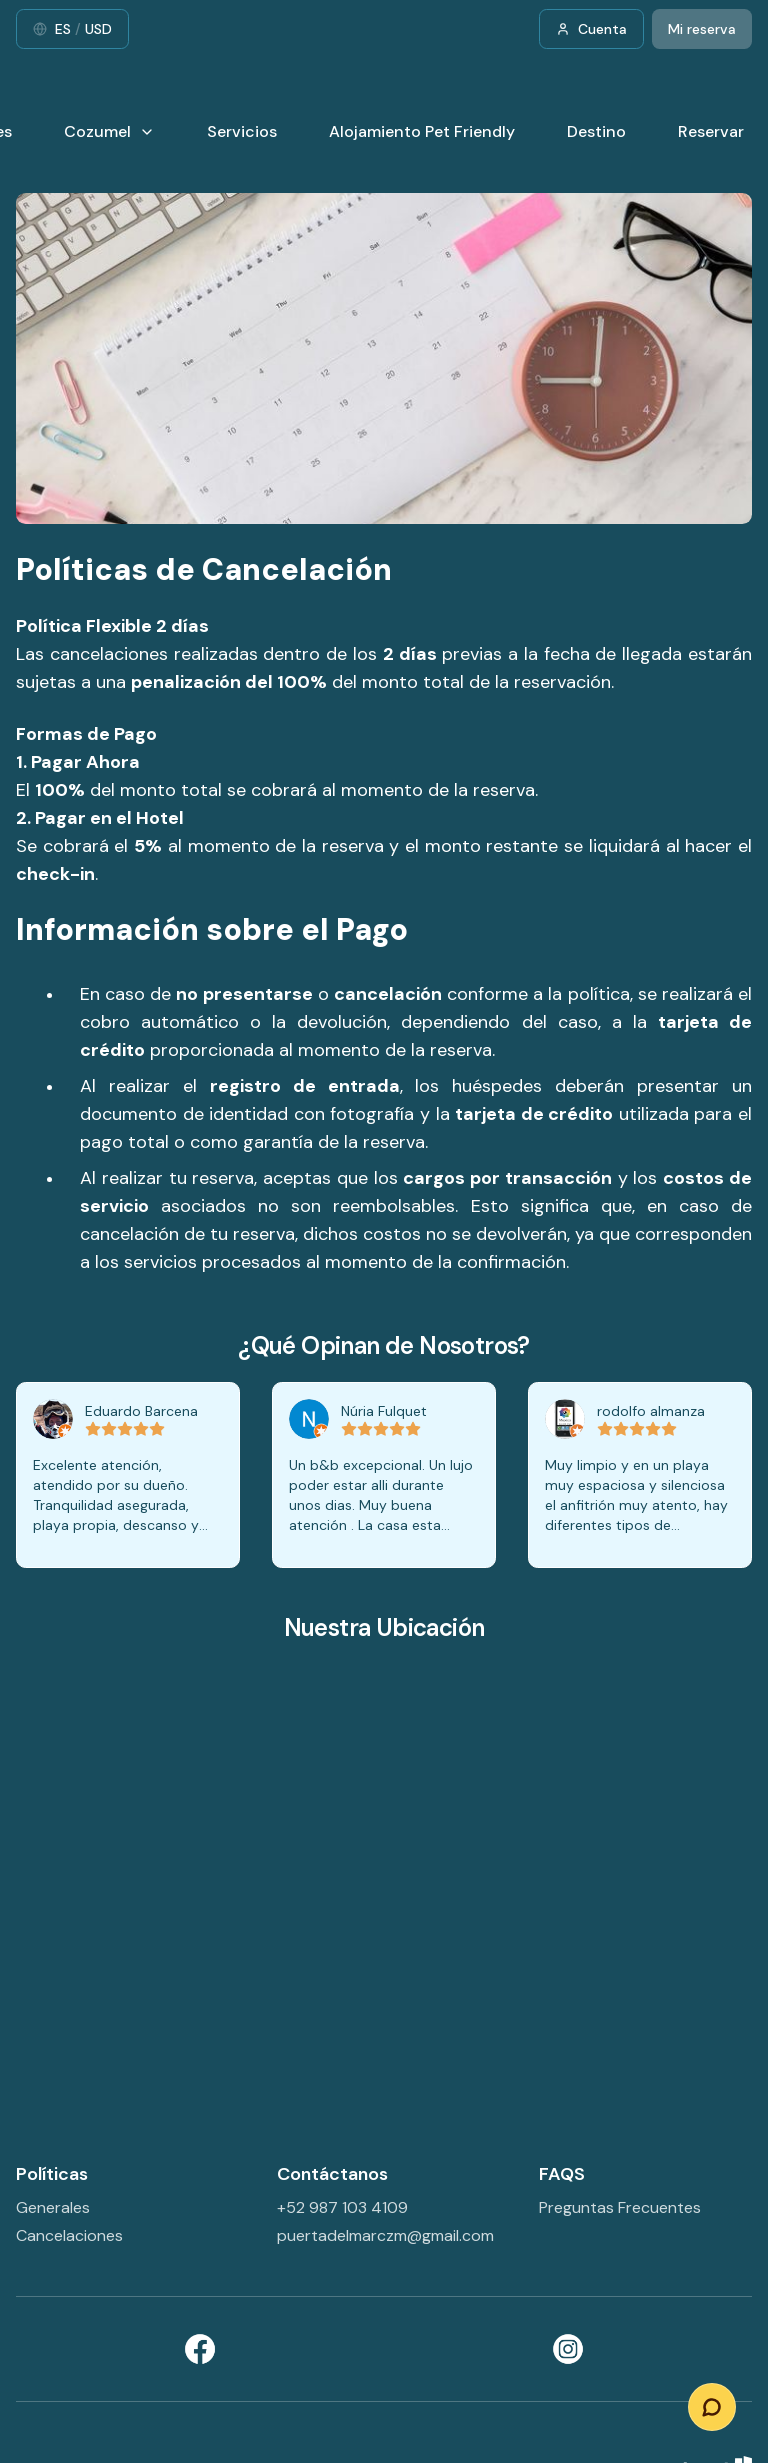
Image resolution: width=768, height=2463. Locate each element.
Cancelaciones (69, 2235)
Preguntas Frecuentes (620, 2207)
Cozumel (109, 131)
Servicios (242, 131)
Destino (596, 131)
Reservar (711, 131)
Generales (53, 2207)
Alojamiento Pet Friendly (422, 131)
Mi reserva (702, 29)
